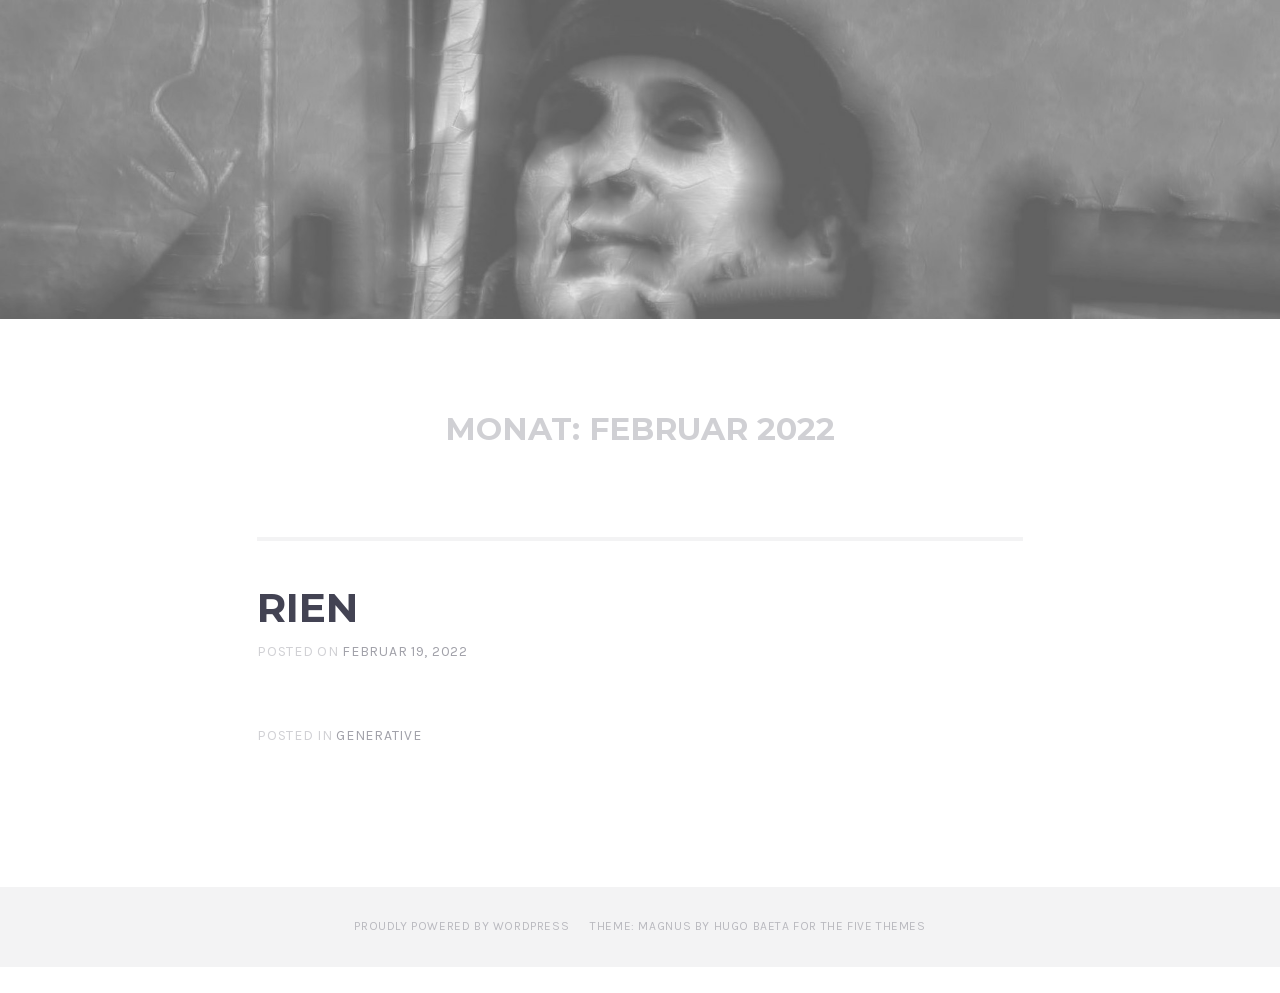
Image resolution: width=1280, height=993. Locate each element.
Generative (378, 761)
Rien (334, 618)
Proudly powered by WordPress (461, 952)
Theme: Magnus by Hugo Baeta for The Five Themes (757, 952)
